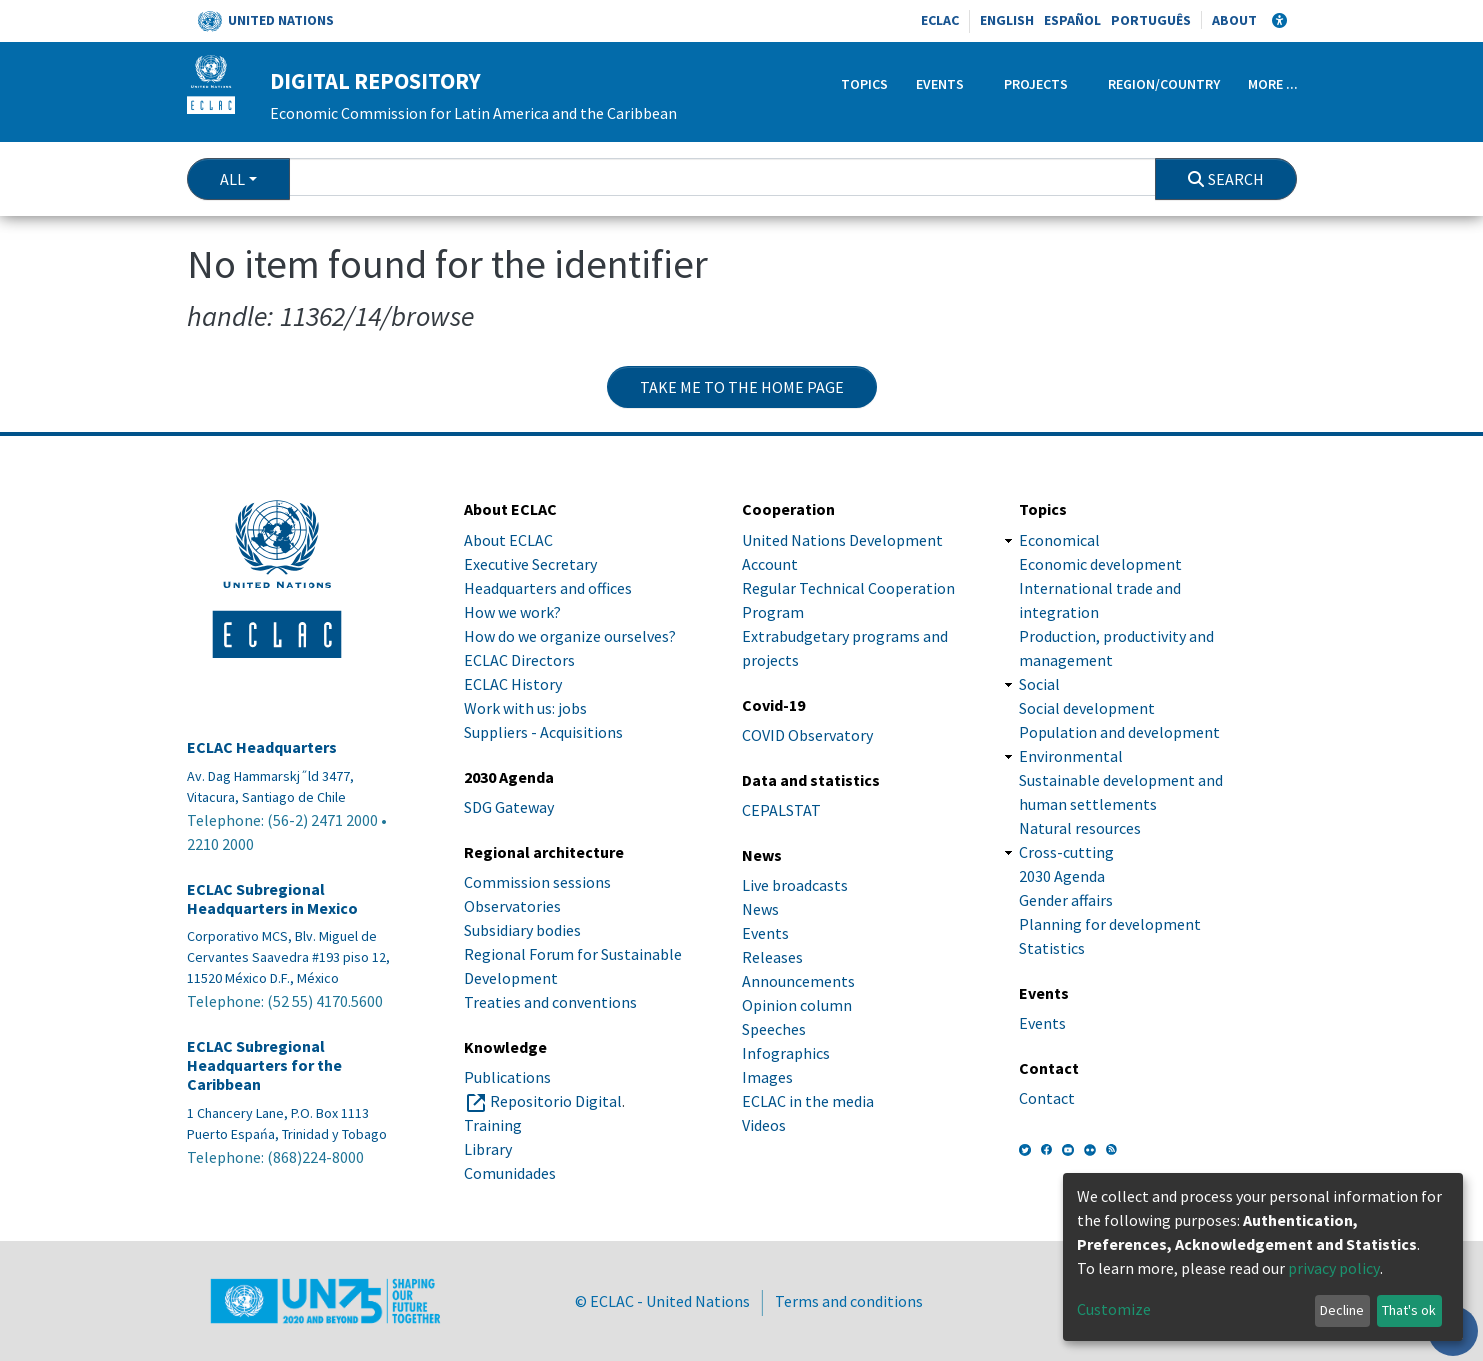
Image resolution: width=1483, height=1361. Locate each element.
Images (767, 1077)
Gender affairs (1066, 900)
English (1007, 20)
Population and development (1119, 732)
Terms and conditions (849, 1301)
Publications (507, 1077)
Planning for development (1110, 924)
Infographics (786, 1053)
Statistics (1052, 948)
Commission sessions (537, 882)
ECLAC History (513, 684)
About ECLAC (508, 540)
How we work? (512, 612)
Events (940, 84)
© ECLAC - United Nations (662, 1301)
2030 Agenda (1062, 876)
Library (488, 1149)
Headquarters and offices (548, 588)
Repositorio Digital (556, 1101)
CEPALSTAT (781, 810)
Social (1039, 684)
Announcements (798, 981)
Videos (764, 1125)
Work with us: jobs (525, 708)
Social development (1087, 708)
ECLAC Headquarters (262, 747)
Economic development (1100, 564)
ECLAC (940, 20)
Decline (1342, 1310)
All (232, 179)
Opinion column (797, 1005)
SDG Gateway (509, 807)
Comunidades (510, 1173)
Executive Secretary (530, 564)
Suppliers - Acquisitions (543, 732)
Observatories (512, 906)
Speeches (774, 1029)
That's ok (1409, 1310)
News (760, 909)
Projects (1036, 84)
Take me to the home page (742, 387)
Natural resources (1080, 828)
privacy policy (1334, 1268)
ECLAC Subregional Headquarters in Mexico (272, 899)
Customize (1114, 1309)
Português (1151, 20)
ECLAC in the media (808, 1101)
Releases (772, 957)
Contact (1047, 1098)
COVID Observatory (807, 735)
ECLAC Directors (519, 660)
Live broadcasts (795, 885)
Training (493, 1125)
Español (1072, 20)
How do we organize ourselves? (570, 636)
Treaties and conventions (550, 1002)
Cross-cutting (1066, 852)
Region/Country (1164, 84)
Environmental (1071, 756)
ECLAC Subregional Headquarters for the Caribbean (264, 1065)
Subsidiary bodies (522, 930)
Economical (1059, 540)
